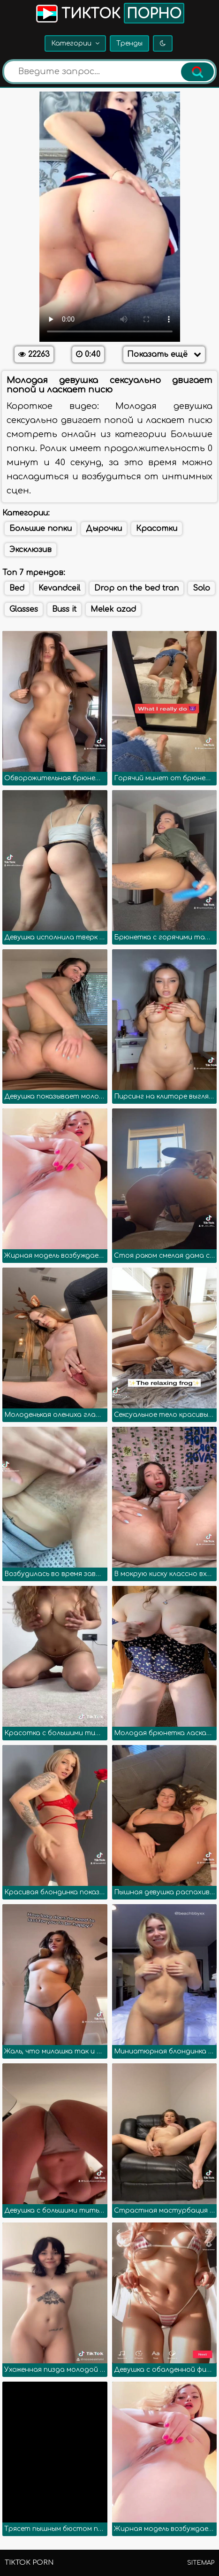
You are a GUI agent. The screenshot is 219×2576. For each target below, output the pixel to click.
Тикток (109, 13)
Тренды (129, 43)
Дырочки (104, 528)
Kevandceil (59, 588)
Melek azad (113, 609)
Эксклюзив (30, 550)
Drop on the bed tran (136, 588)
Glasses (23, 609)
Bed (16, 588)
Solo (201, 588)
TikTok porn (29, 2563)
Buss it (64, 609)
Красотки (156, 528)
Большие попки (40, 528)
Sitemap (200, 2563)
